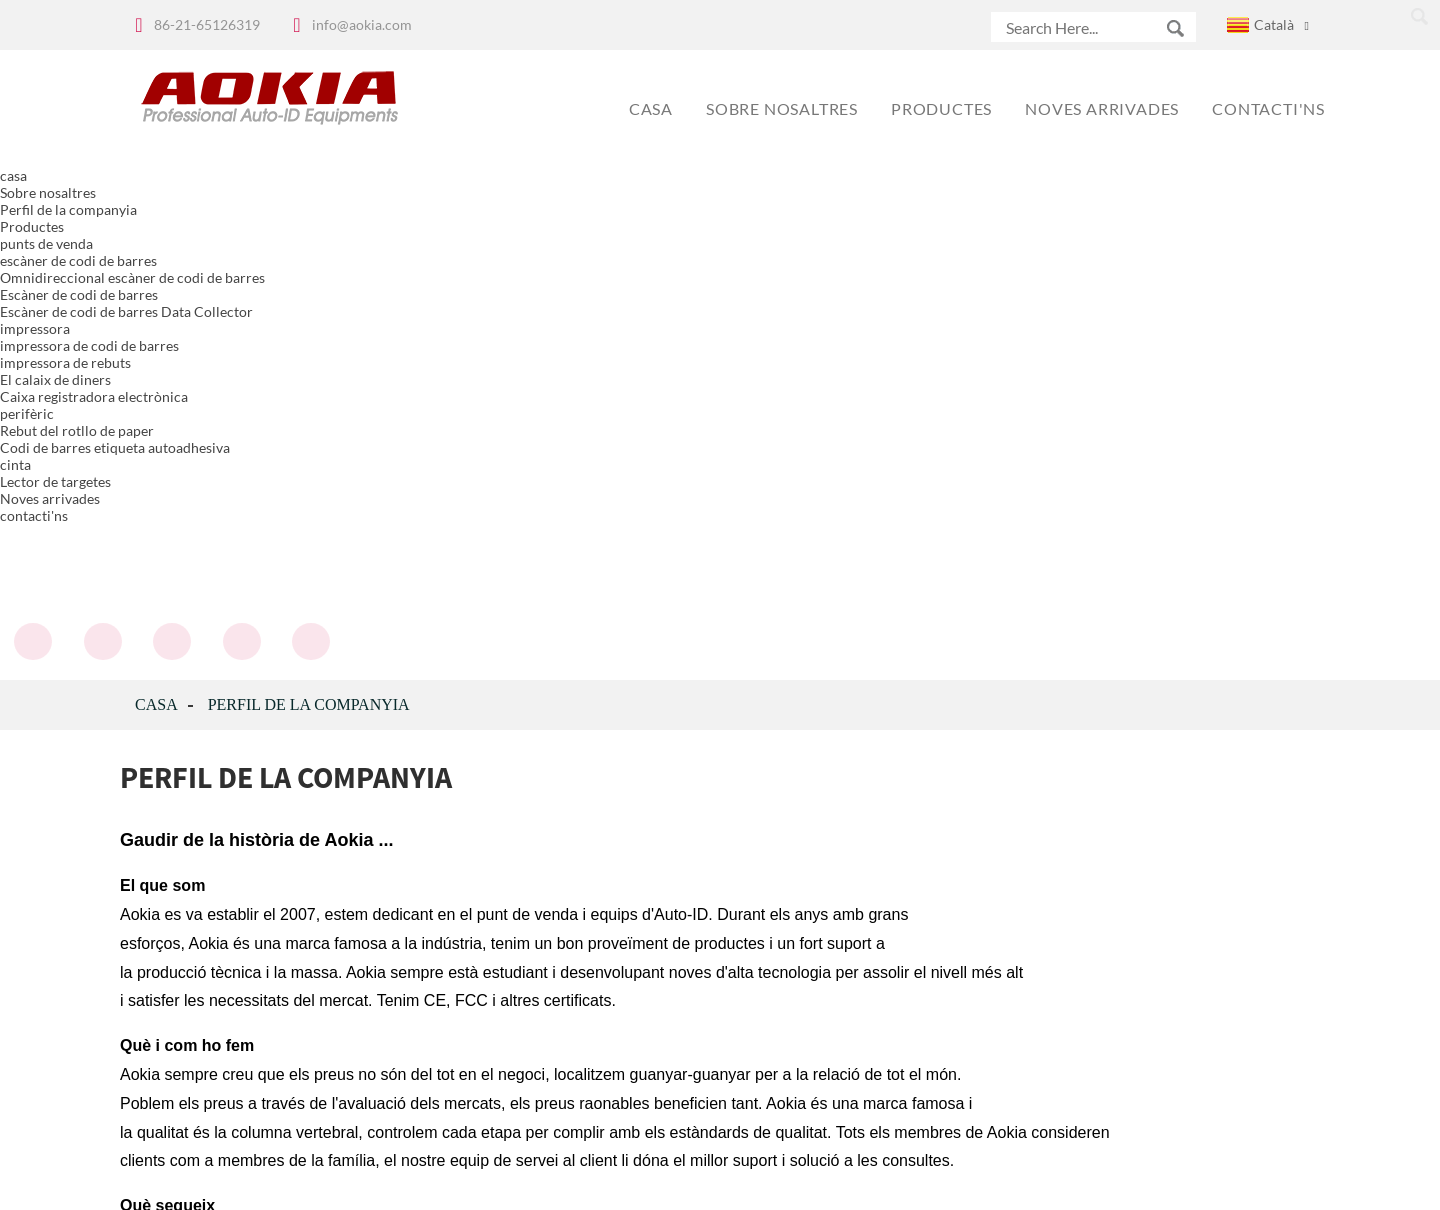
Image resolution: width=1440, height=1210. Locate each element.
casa (156, 191)
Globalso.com (896, 1181)
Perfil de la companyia (309, 191)
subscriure (573, 1057)
